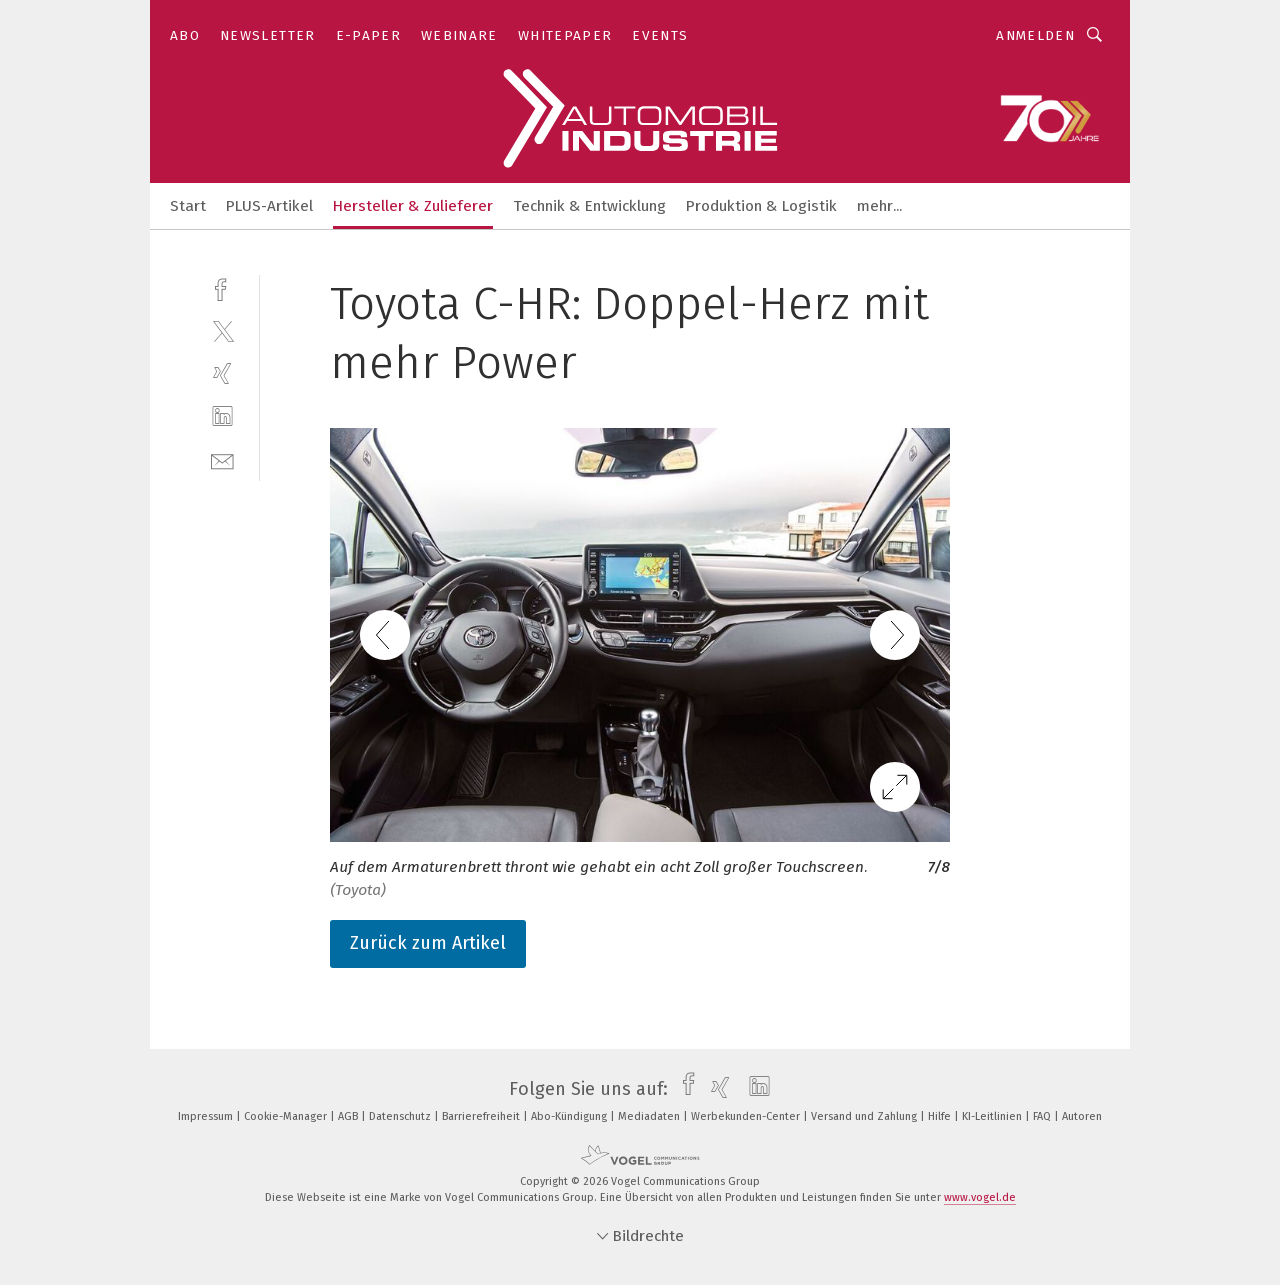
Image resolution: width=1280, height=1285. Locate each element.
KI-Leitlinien (993, 1116)
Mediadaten (650, 1116)
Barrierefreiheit (482, 1116)
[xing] (222, 373)
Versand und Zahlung (865, 1116)
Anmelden (1035, 35)
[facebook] (222, 287)
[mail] (222, 459)
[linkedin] (222, 416)
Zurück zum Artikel (428, 943)
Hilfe (941, 1116)
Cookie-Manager (287, 1116)
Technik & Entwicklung (589, 206)
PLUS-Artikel (269, 206)
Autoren (1082, 1116)
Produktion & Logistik (761, 206)
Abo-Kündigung (570, 1116)
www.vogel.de (980, 1197)
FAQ (1043, 1116)
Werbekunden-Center (747, 1116)
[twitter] (222, 330)
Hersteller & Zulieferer (413, 206)
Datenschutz (401, 1116)
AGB (349, 1116)
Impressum (207, 1116)
